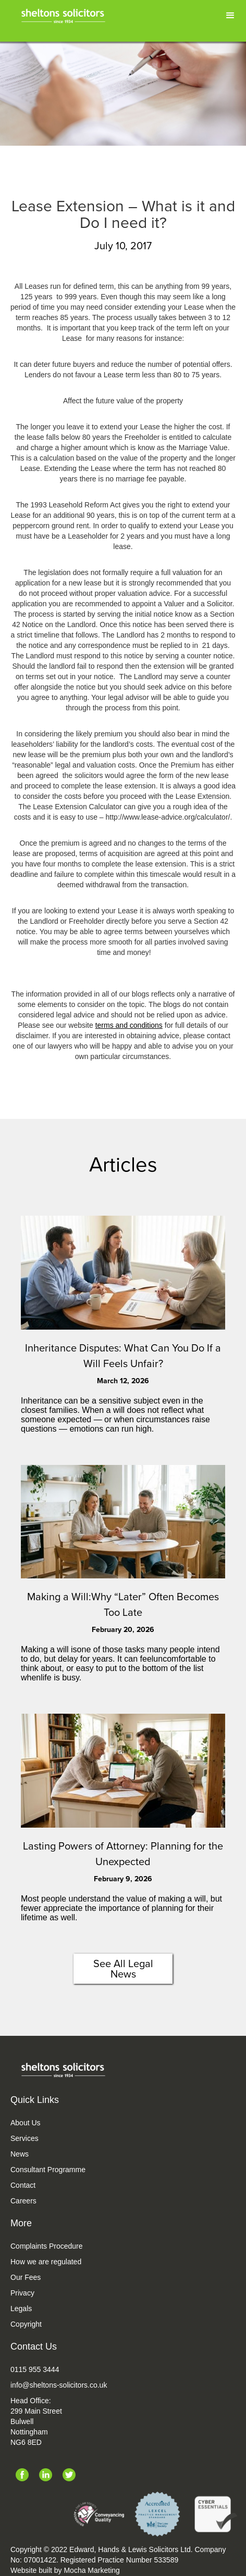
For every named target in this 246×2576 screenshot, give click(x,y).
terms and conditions (129, 1025)
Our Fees (25, 2277)
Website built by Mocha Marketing (65, 2570)
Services (24, 2138)
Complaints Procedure (46, 2246)
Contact (22, 2185)
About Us (25, 2123)
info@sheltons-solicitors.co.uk (58, 2385)
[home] (71, 14)
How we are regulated (45, 2262)
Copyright (26, 2324)
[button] (230, 15)
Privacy (22, 2293)
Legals (21, 2308)
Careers (23, 2201)
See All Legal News (123, 1969)
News (19, 2154)
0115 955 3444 (34, 2369)
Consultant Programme (47, 2169)
